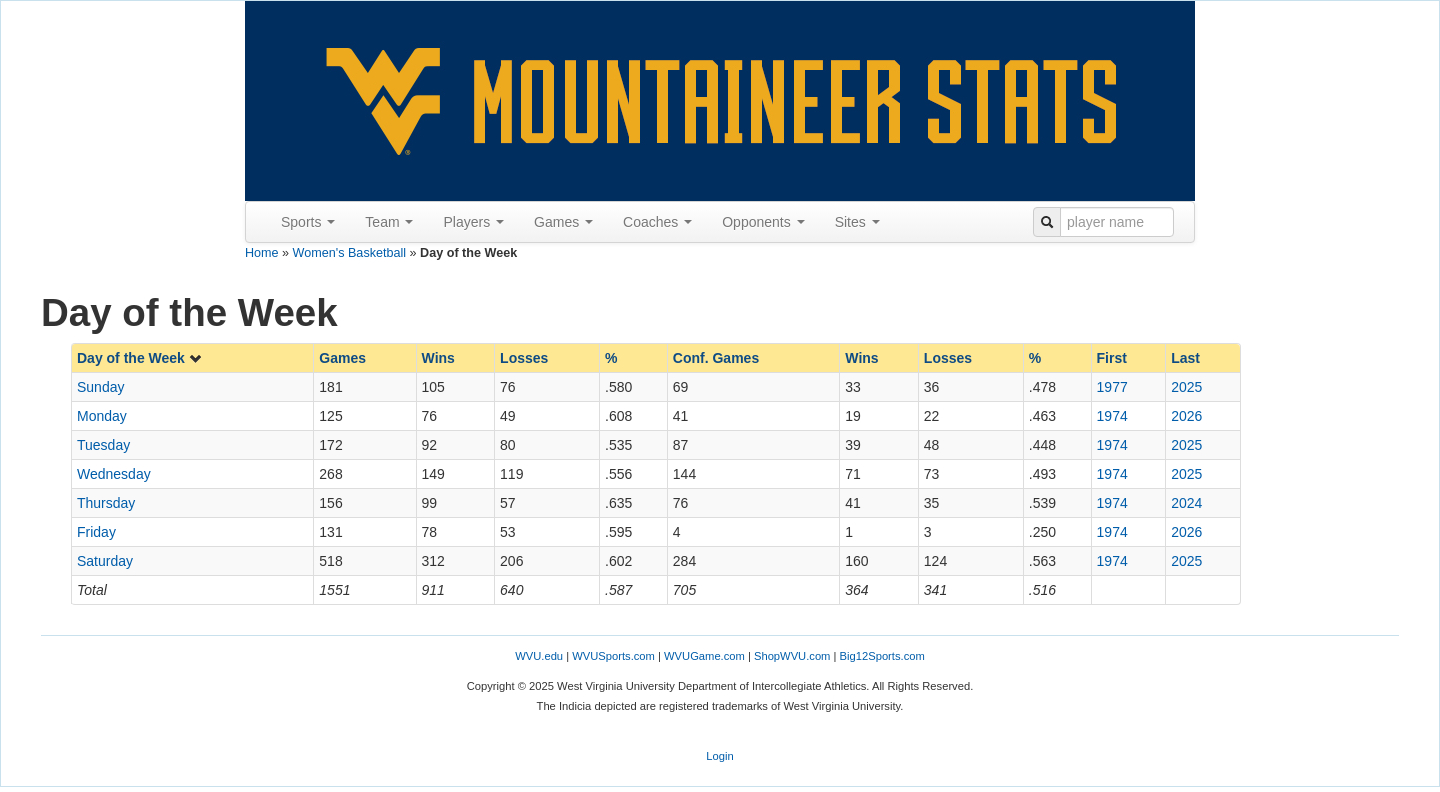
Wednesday (114, 474)
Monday (102, 416)
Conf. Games (716, 358)
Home (262, 253)
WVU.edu (539, 656)
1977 (1112, 387)
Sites (857, 222)
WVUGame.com (704, 656)
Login (719, 756)
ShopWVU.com (792, 656)
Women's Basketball (349, 253)
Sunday (100, 387)
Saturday (105, 561)
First (1112, 358)
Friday (96, 532)
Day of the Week (140, 358)
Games (563, 222)
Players (473, 222)
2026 (1186, 416)
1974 (1112, 416)
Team (389, 222)
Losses (524, 358)
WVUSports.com (613, 656)
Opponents (763, 222)
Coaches (657, 222)
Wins (438, 358)
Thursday (106, 503)
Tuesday (103, 445)
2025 (1186, 387)
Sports (308, 222)
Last (1185, 358)
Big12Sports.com (882, 656)
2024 (1186, 503)
